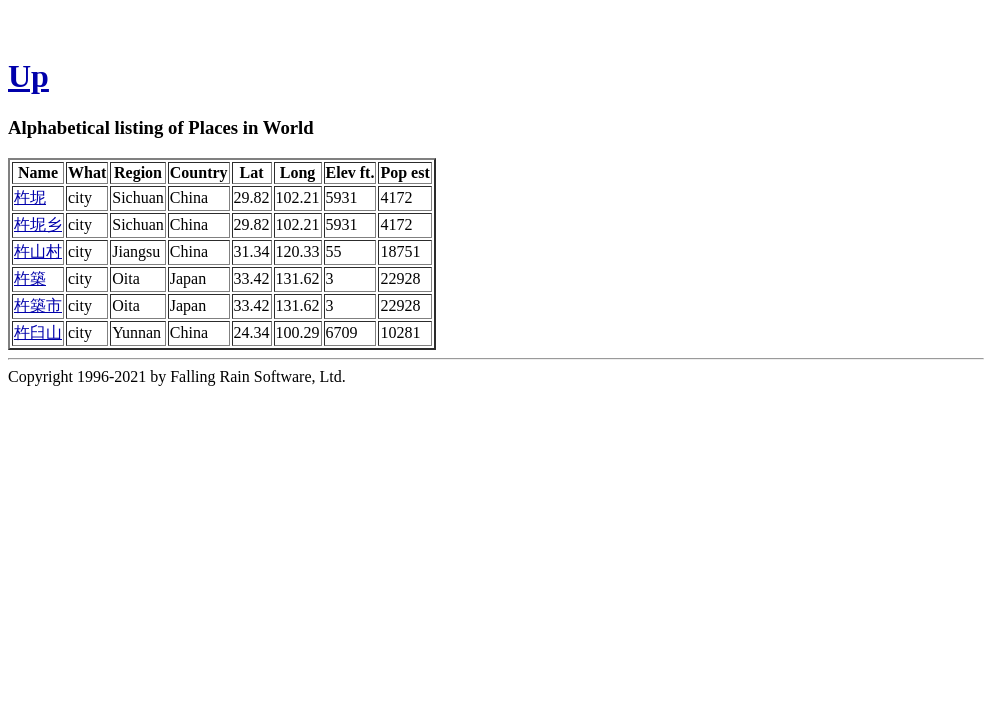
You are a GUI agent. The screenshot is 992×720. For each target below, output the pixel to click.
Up (28, 76)
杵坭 (30, 197)
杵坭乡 (38, 224)
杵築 (30, 278)
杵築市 (38, 305)
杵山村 (38, 251)
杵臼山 (38, 332)
